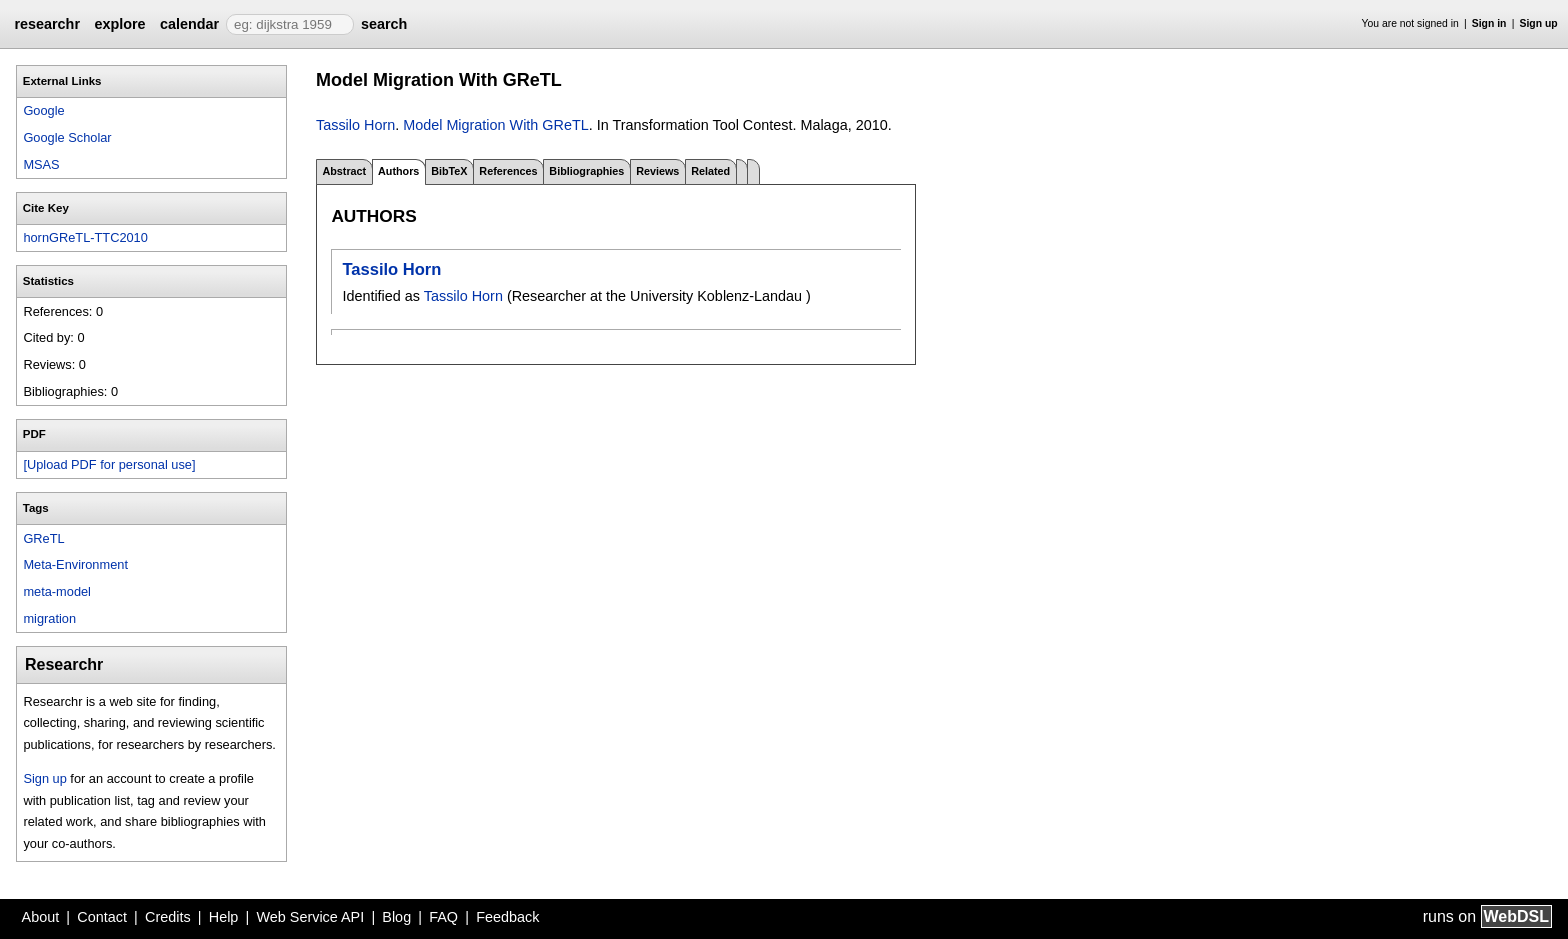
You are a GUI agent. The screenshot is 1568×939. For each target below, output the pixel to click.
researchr (47, 24)
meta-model (57, 591)
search (384, 24)
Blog (396, 917)
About (41, 917)
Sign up (1539, 23)
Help (224, 917)
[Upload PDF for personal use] (109, 464)
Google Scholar (67, 137)
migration (49, 618)
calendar (189, 24)
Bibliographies (586, 171)
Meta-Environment (75, 564)
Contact (102, 917)
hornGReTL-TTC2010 (85, 237)
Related (710, 171)
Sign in (1489, 23)
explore (119, 24)
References (508, 171)
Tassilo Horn (355, 125)
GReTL (43, 538)
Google (43, 110)
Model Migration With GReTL (496, 125)
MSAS (41, 164)
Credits (168, 917)
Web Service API (310, 917)
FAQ (443, 917)
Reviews (657, 171)
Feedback (507, 917)
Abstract (344, 171)
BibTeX (449, 171)
